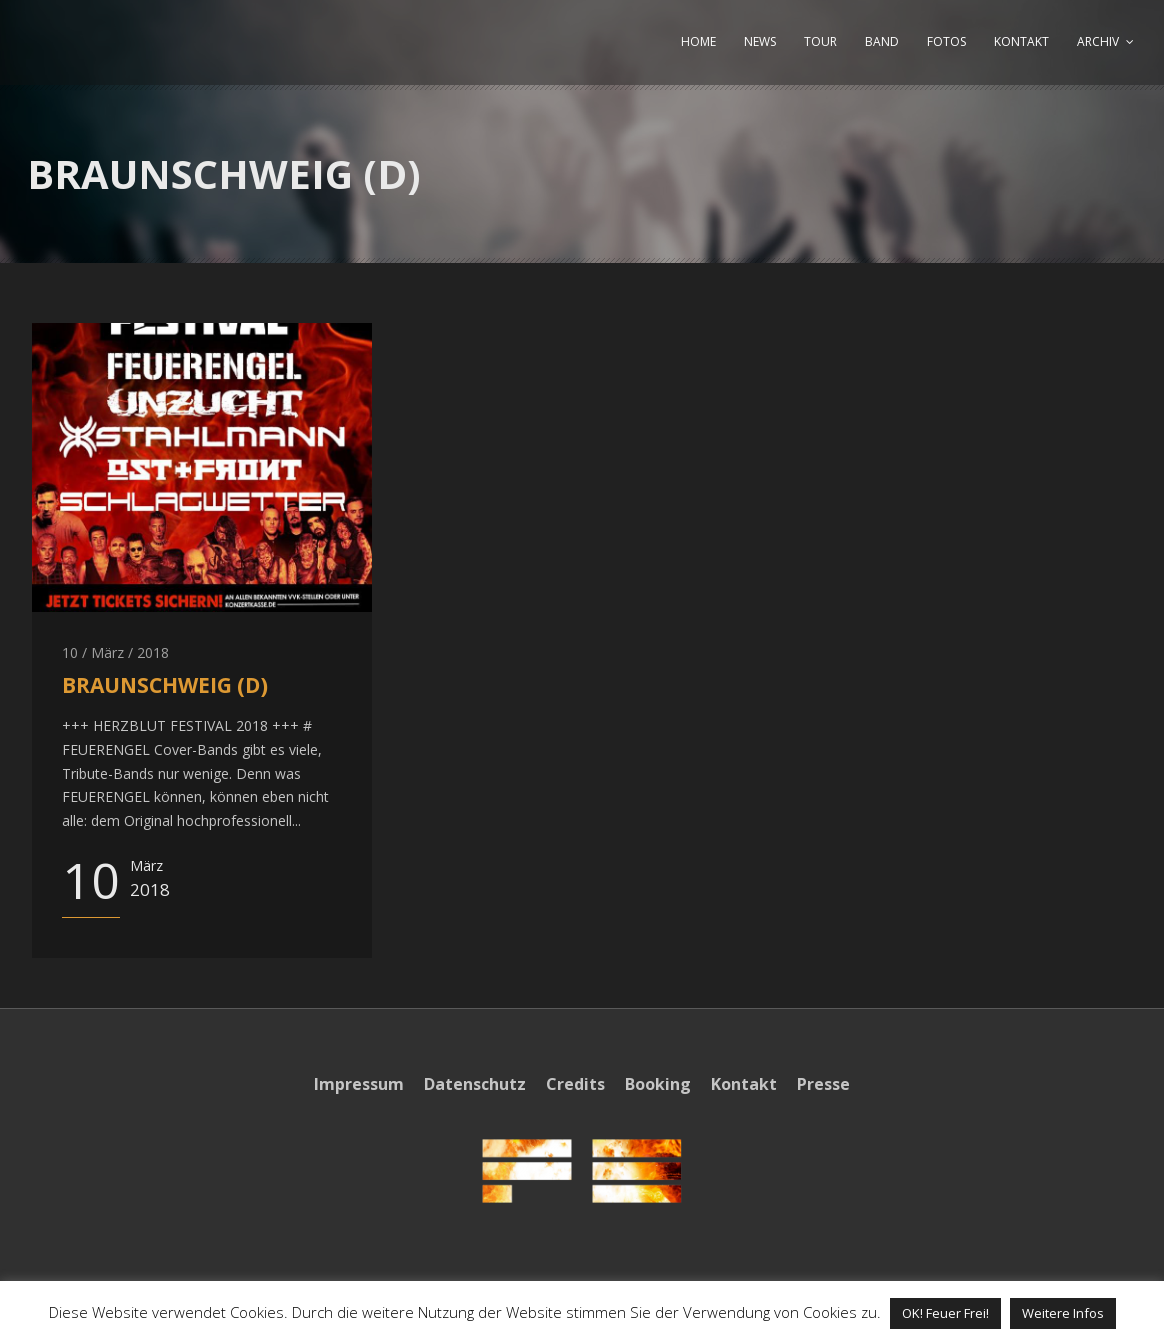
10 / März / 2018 (115, 652)
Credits (575, 1084)
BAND (882, 41)
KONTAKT (1021, 41)
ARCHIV (1098, 41)
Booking (658, 1084)
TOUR (820, 41)
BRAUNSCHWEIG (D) (165, 685)
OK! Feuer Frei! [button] (945, 1313)
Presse (823, 1084)
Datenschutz (475, 1084)
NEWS (760, 41)
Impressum (359, 1084)
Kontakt (744, 1084)
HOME (698, 41)
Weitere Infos (1063, 1313)
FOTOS (946, 41)
